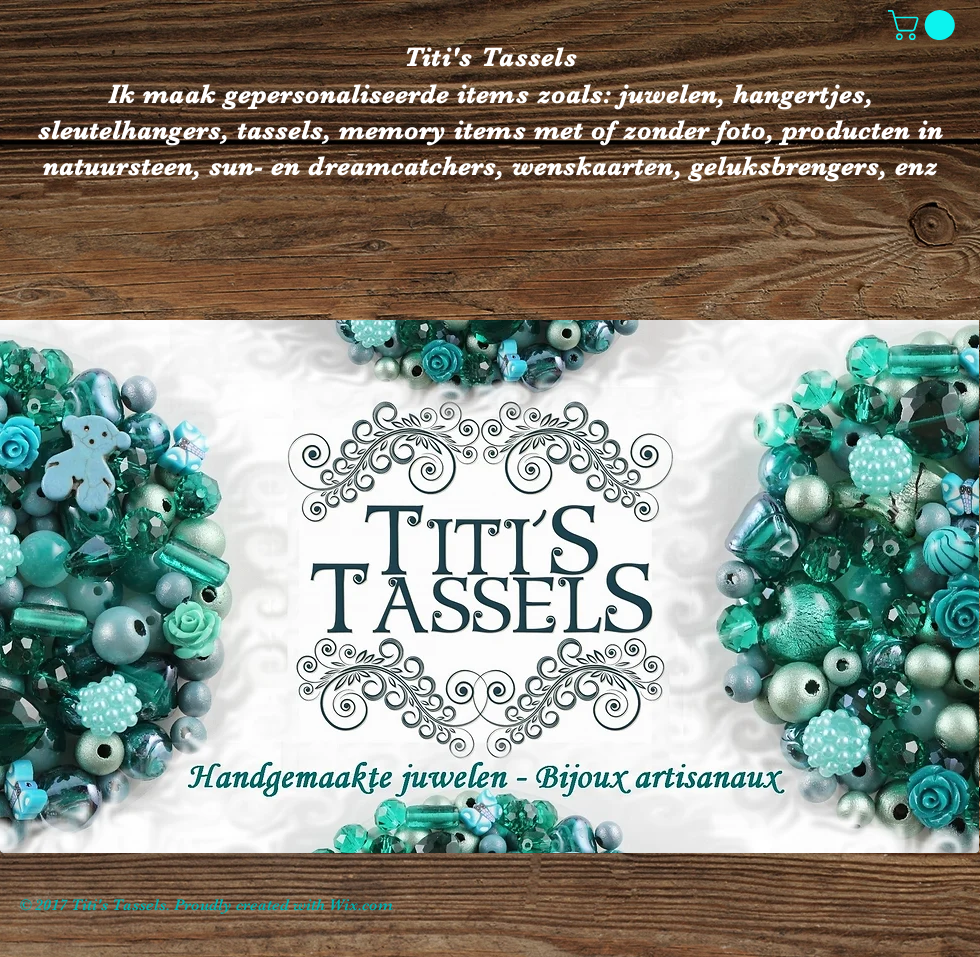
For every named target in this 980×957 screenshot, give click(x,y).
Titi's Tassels (490, 57)
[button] (925, 25)
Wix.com (361, 905)
